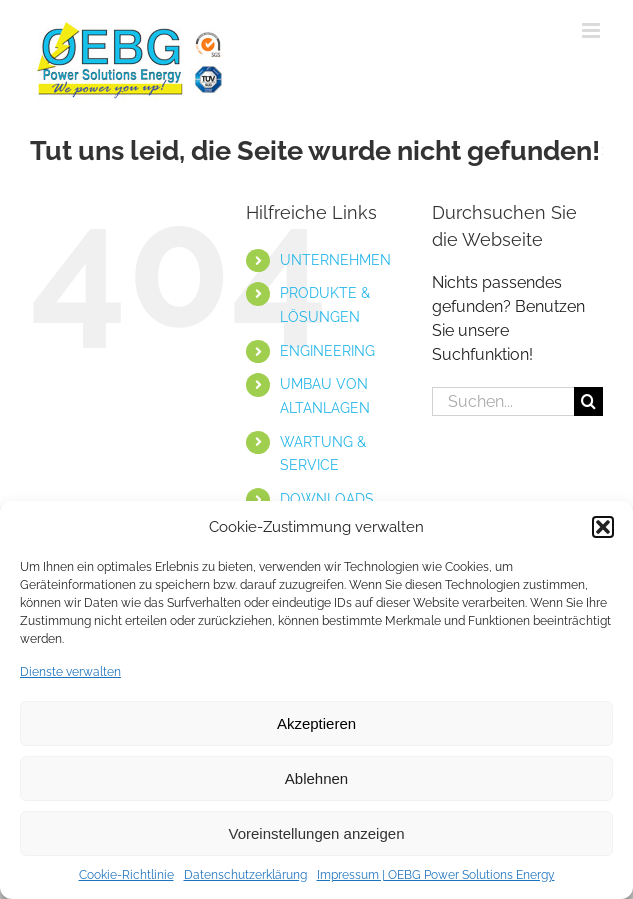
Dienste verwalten (70, 672)
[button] (603, 527)
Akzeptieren (316, 723)
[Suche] (588, 401)
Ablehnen (316, 778)
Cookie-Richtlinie (126, 875)
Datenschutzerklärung (245, 875)
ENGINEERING (327, 351)
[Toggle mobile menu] (592, 30)
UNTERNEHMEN (335, 260)
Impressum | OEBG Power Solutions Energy (436, 875)
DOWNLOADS (327, 499)
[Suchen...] (503, 401)
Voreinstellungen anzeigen (317, 833)
